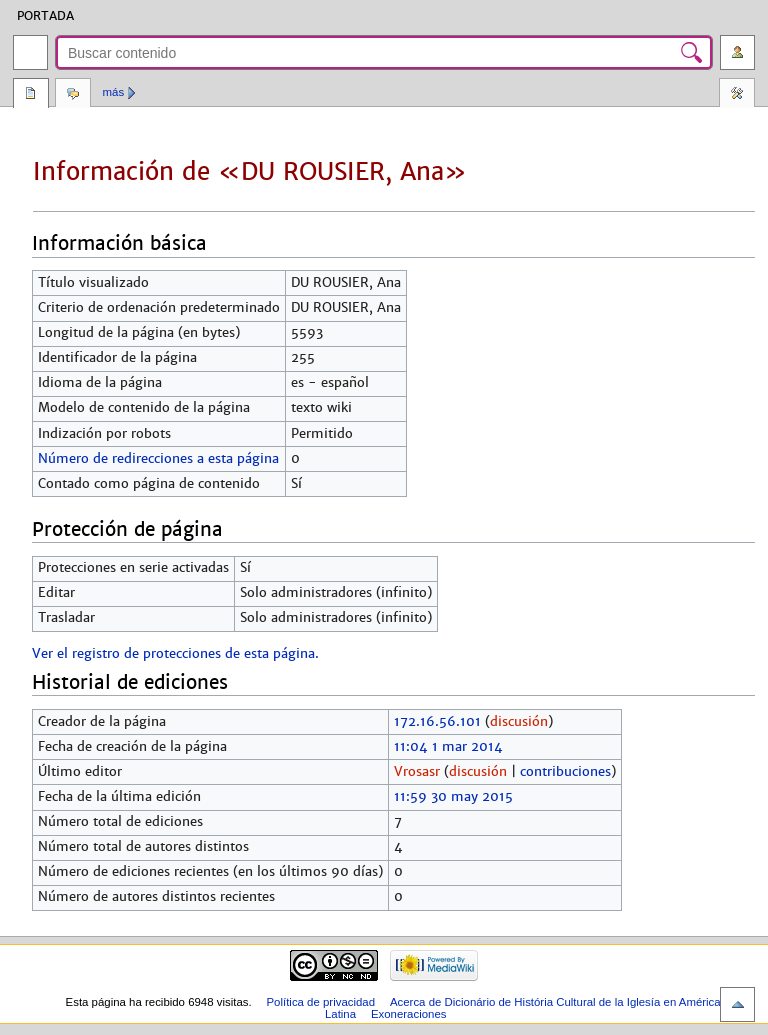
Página (31, 95)
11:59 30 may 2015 (453, 797)
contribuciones (565, 772)
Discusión (73, 95)
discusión (519, 722)
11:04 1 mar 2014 (448, 747)
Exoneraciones (409, 1014)
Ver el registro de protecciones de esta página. (175, 654)
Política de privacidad (320, 1002)
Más (114, 92)
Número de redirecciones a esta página (158, 459)
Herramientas (737, 95)
